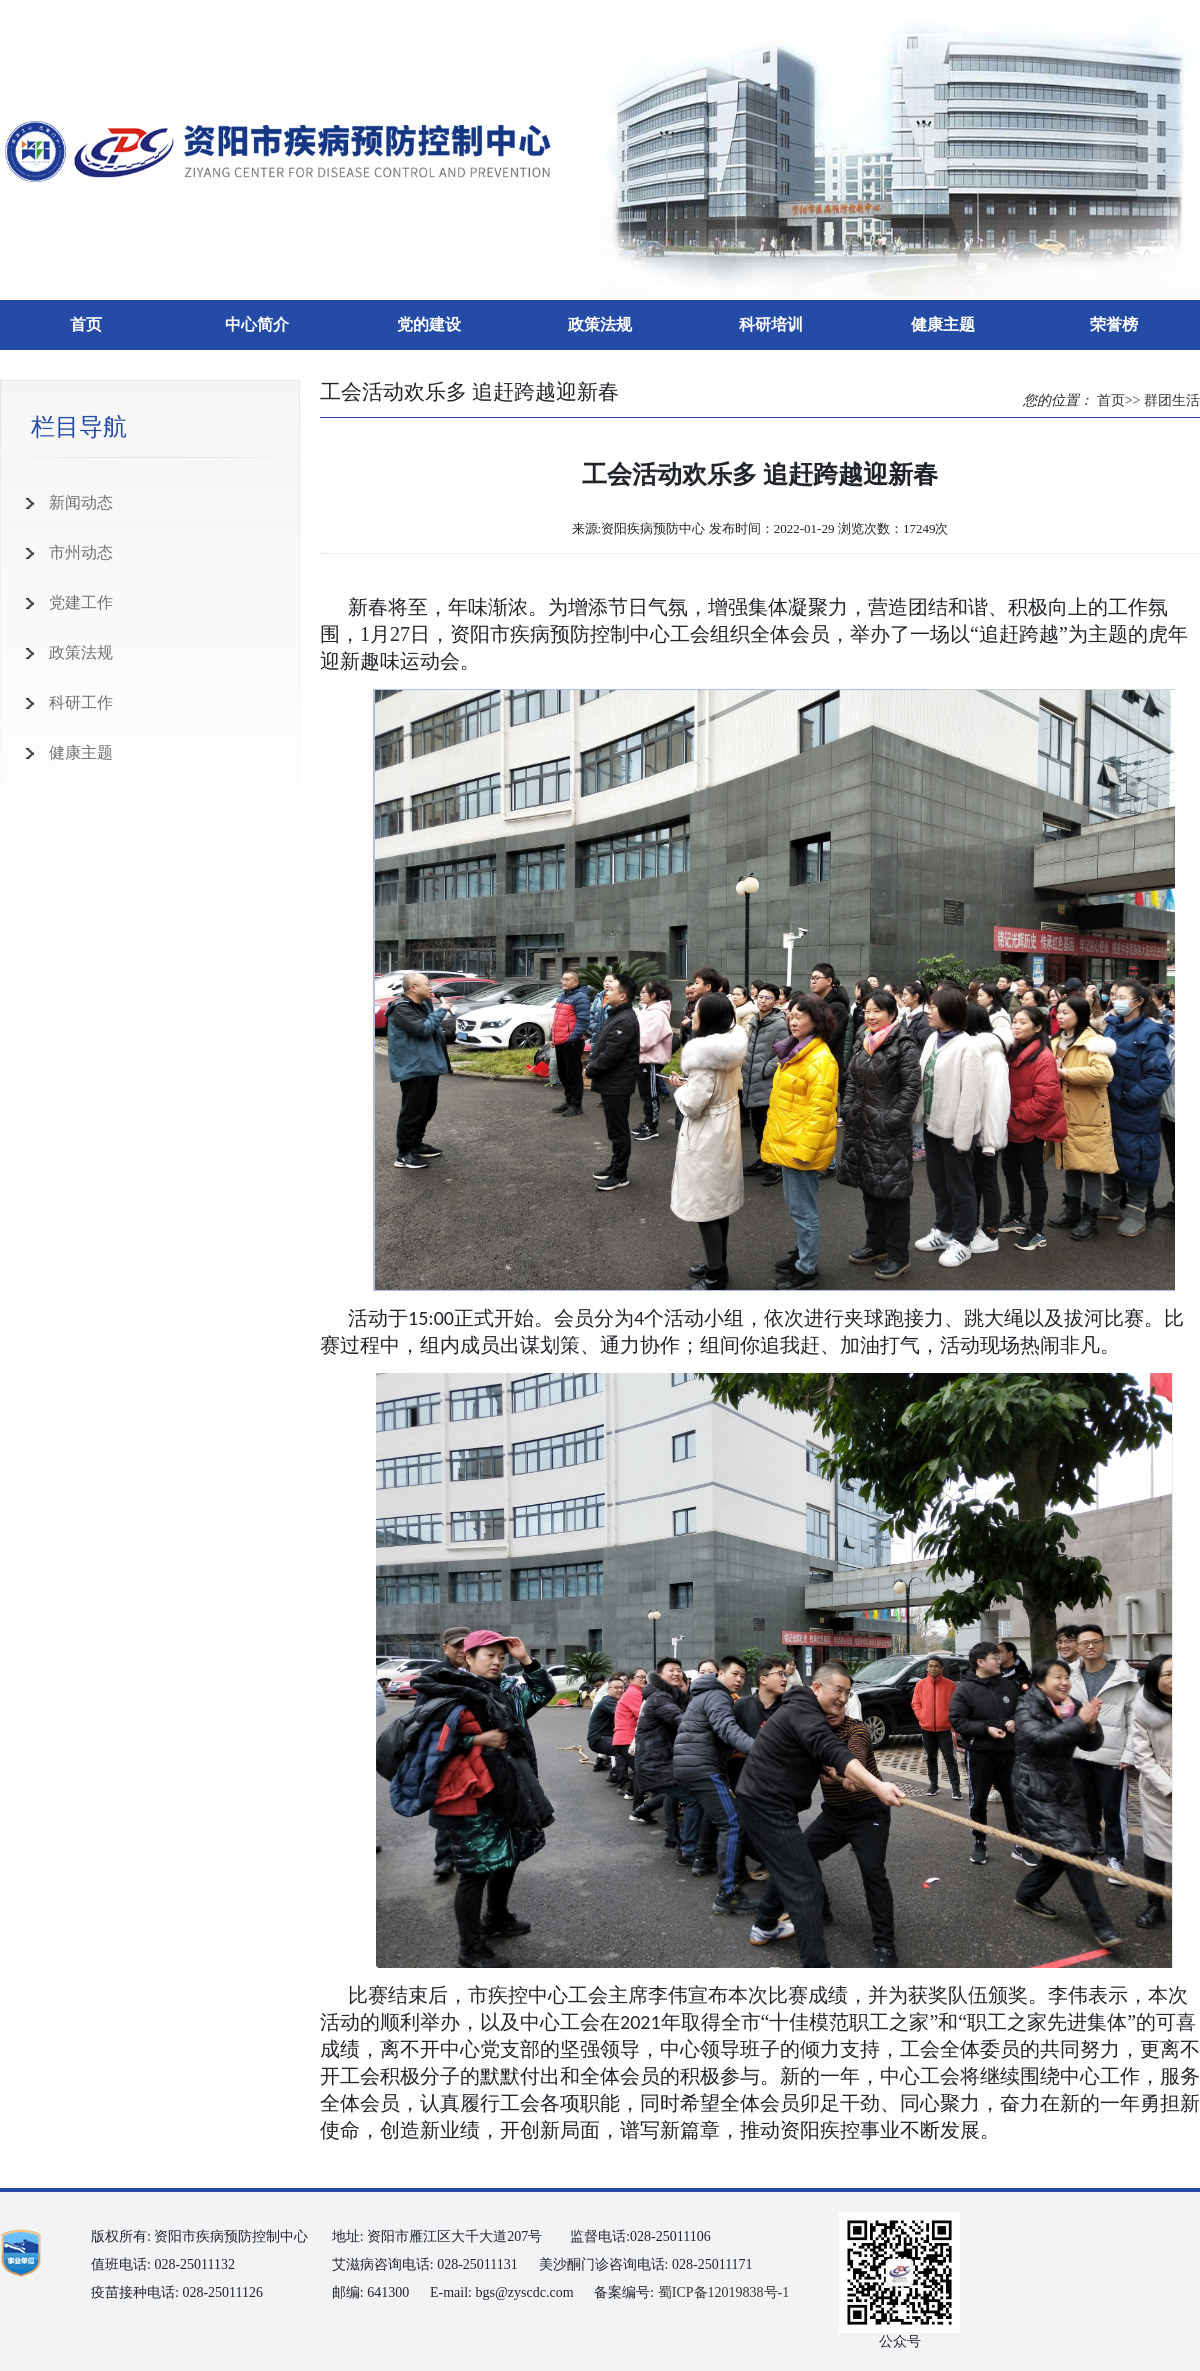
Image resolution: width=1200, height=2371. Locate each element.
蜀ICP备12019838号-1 (723, 2292)
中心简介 (257, 324)
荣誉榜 (1114, 324)
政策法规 (600, 324)
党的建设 (429, 324)
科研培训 (771, 324)
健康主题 (943, 324)
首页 (86, 324)
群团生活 (1172, 400)
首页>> (1119, 400)
